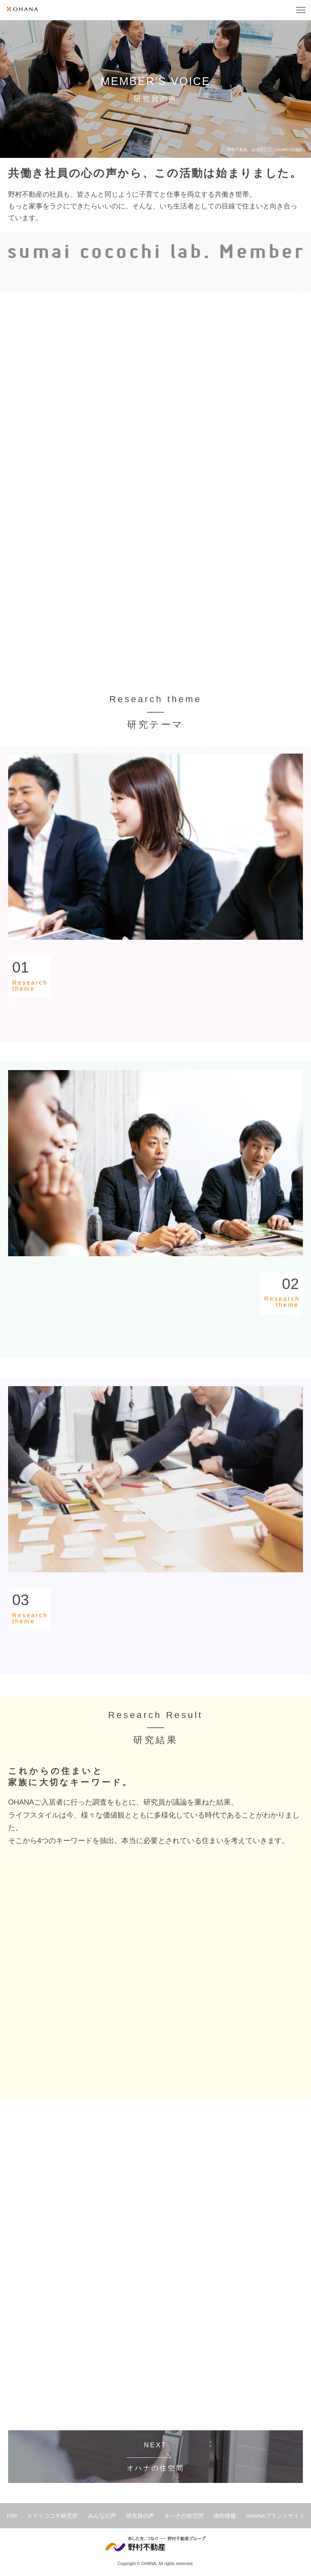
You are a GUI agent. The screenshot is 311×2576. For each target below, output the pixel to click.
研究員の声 (140, 2516)
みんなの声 (102, 2516)
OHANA (22, 9)
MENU (301, 10)
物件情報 (224, 2516)
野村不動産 (155, 2543)
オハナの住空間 (184, 2516)
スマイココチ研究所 (52, 2516)
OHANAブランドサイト (275, 2516)
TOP (11, 2516)
